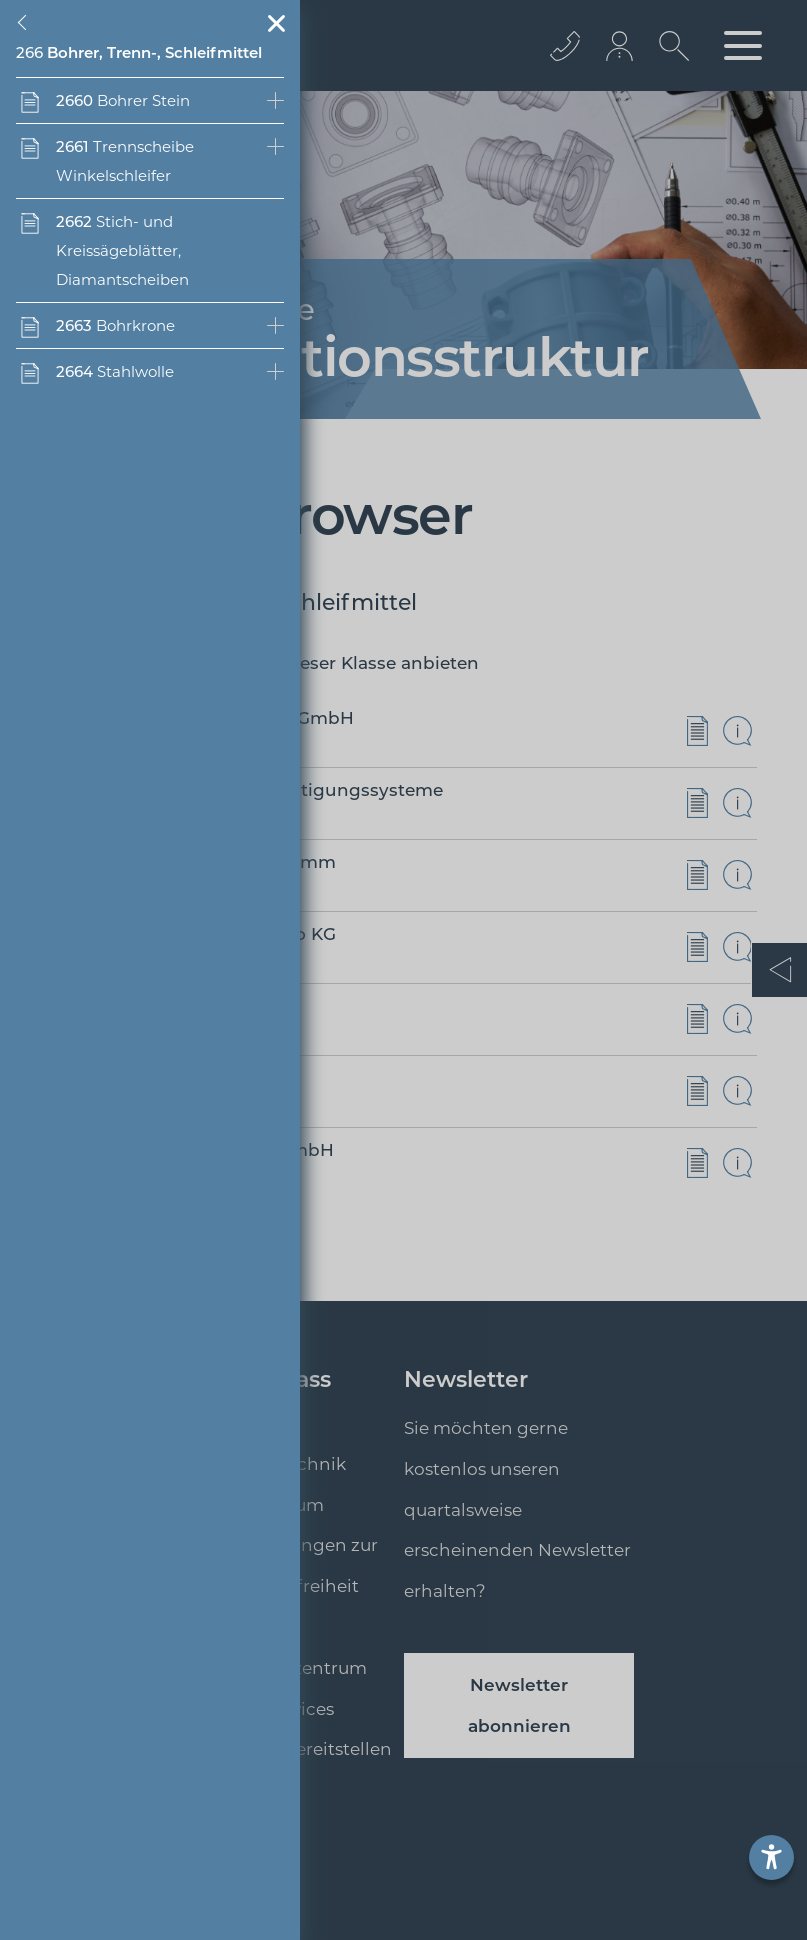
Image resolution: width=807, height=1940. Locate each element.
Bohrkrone (115, 325)
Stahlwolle (115, 371)
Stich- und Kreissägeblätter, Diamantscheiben (122, 250)
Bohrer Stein (123, 100)
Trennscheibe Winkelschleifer (125, 161)
